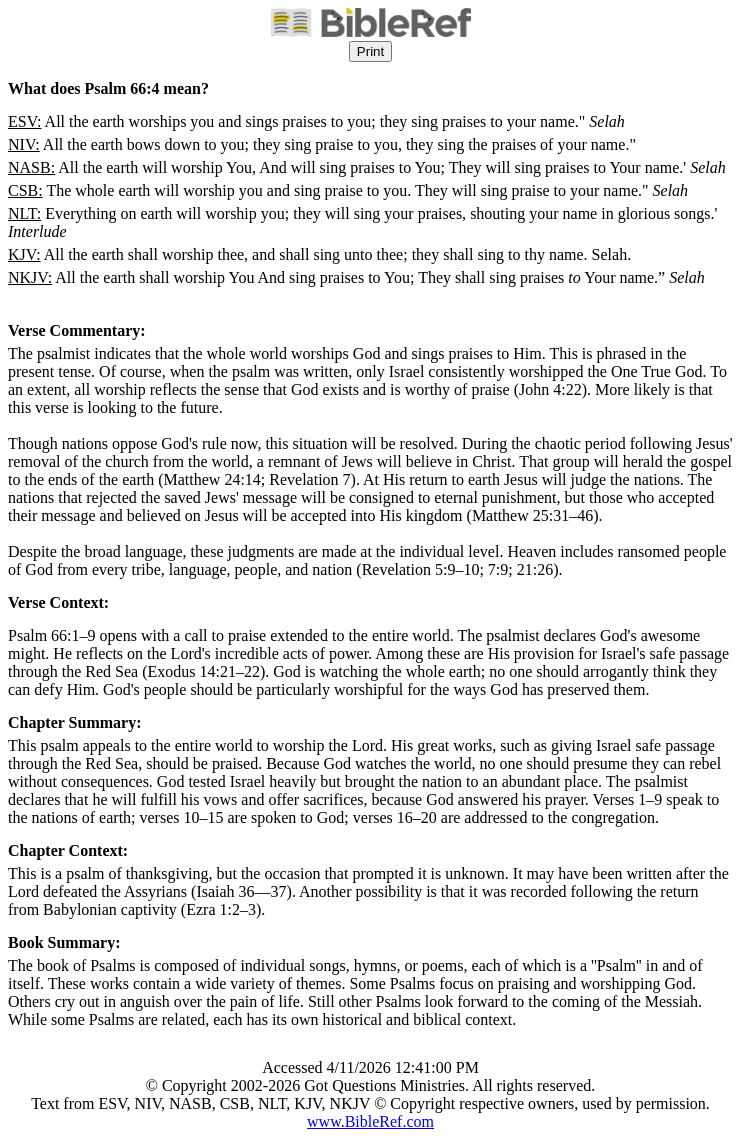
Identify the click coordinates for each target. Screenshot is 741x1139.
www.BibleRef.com (370, 1121)
